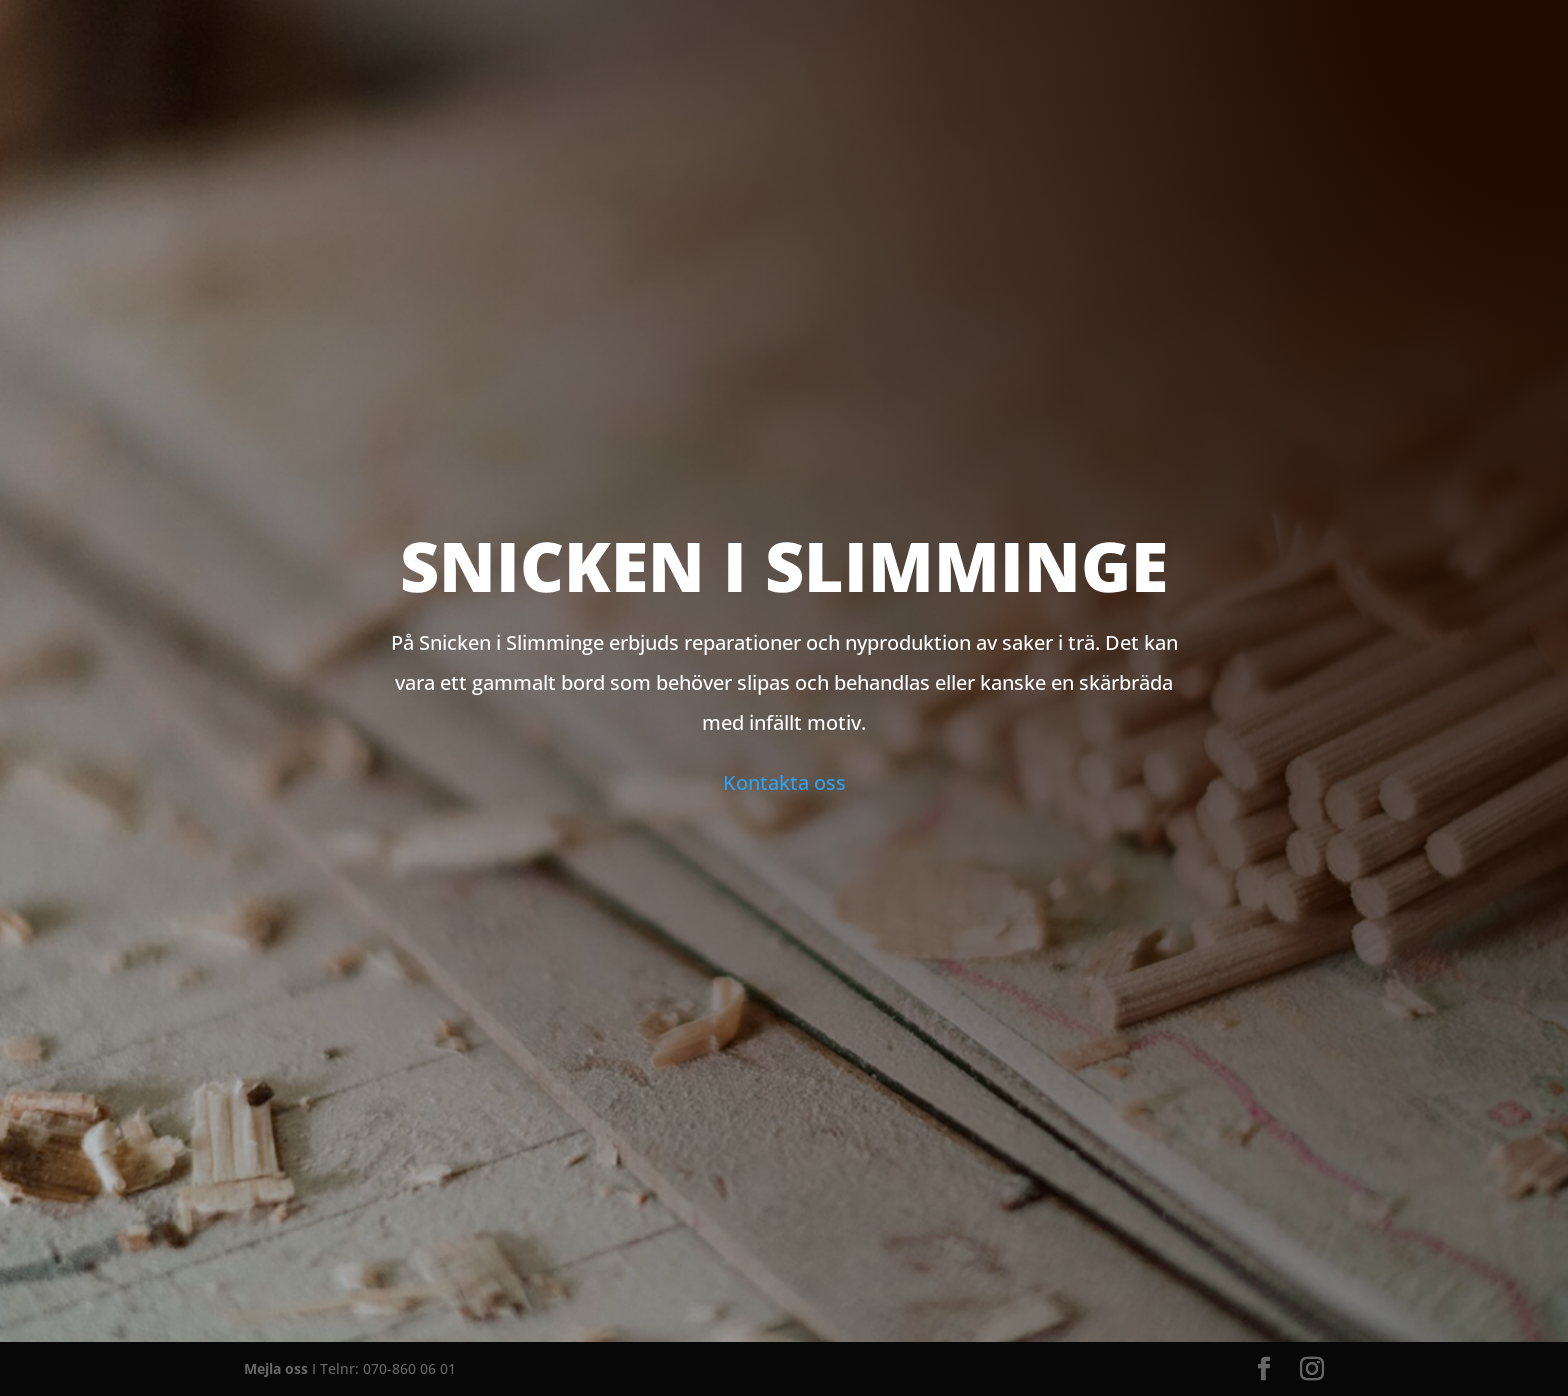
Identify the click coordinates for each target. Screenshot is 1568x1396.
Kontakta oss (784, 782)
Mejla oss (276, 1368)
